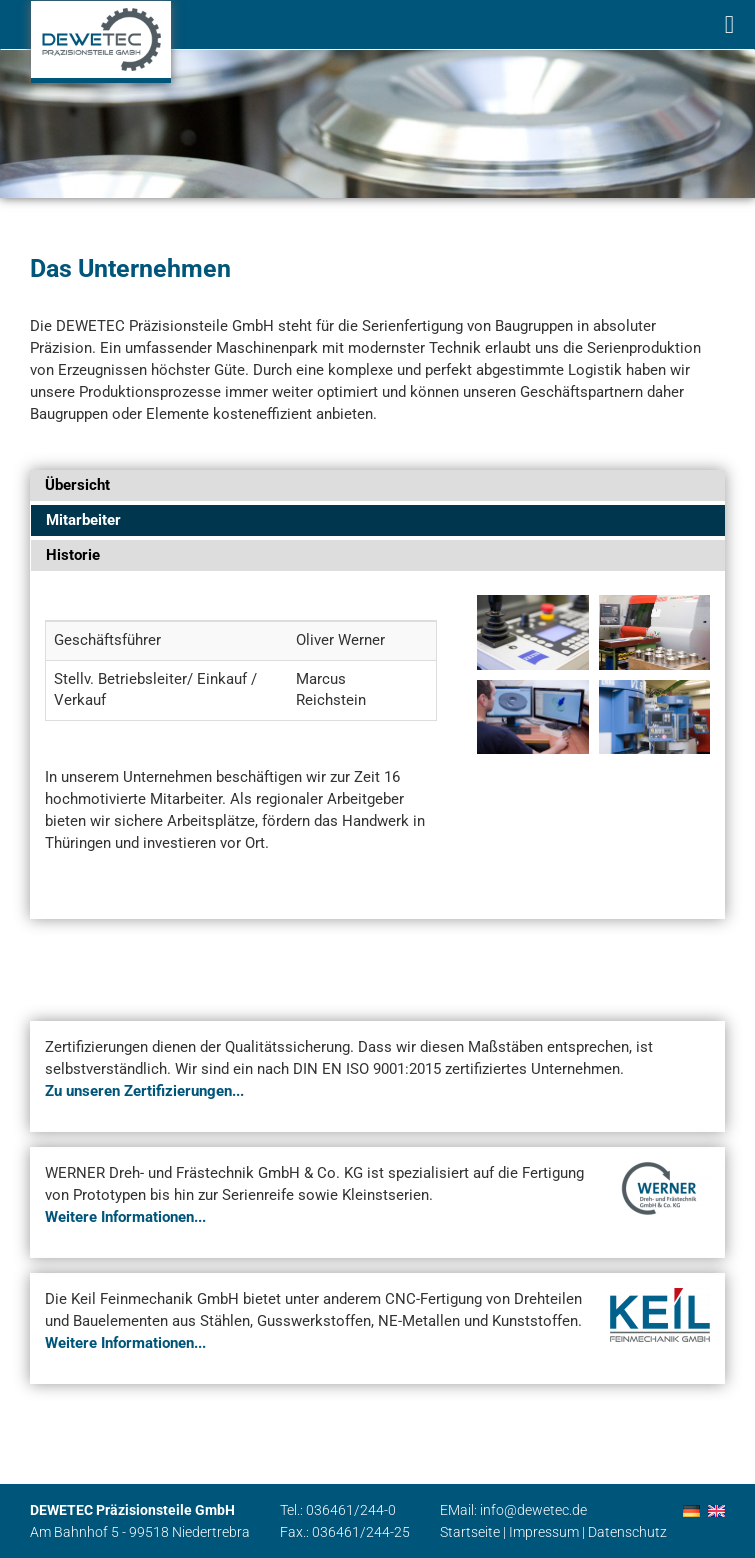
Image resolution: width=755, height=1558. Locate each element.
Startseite (470, 1532)
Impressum (544, 1532)
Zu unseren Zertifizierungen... (144, 1091)
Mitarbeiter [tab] (83, 520)
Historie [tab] (73, 555)
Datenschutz (627, 1532)
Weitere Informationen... (125, 1217)
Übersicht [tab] (77, 485)
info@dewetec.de (533, 1510)
